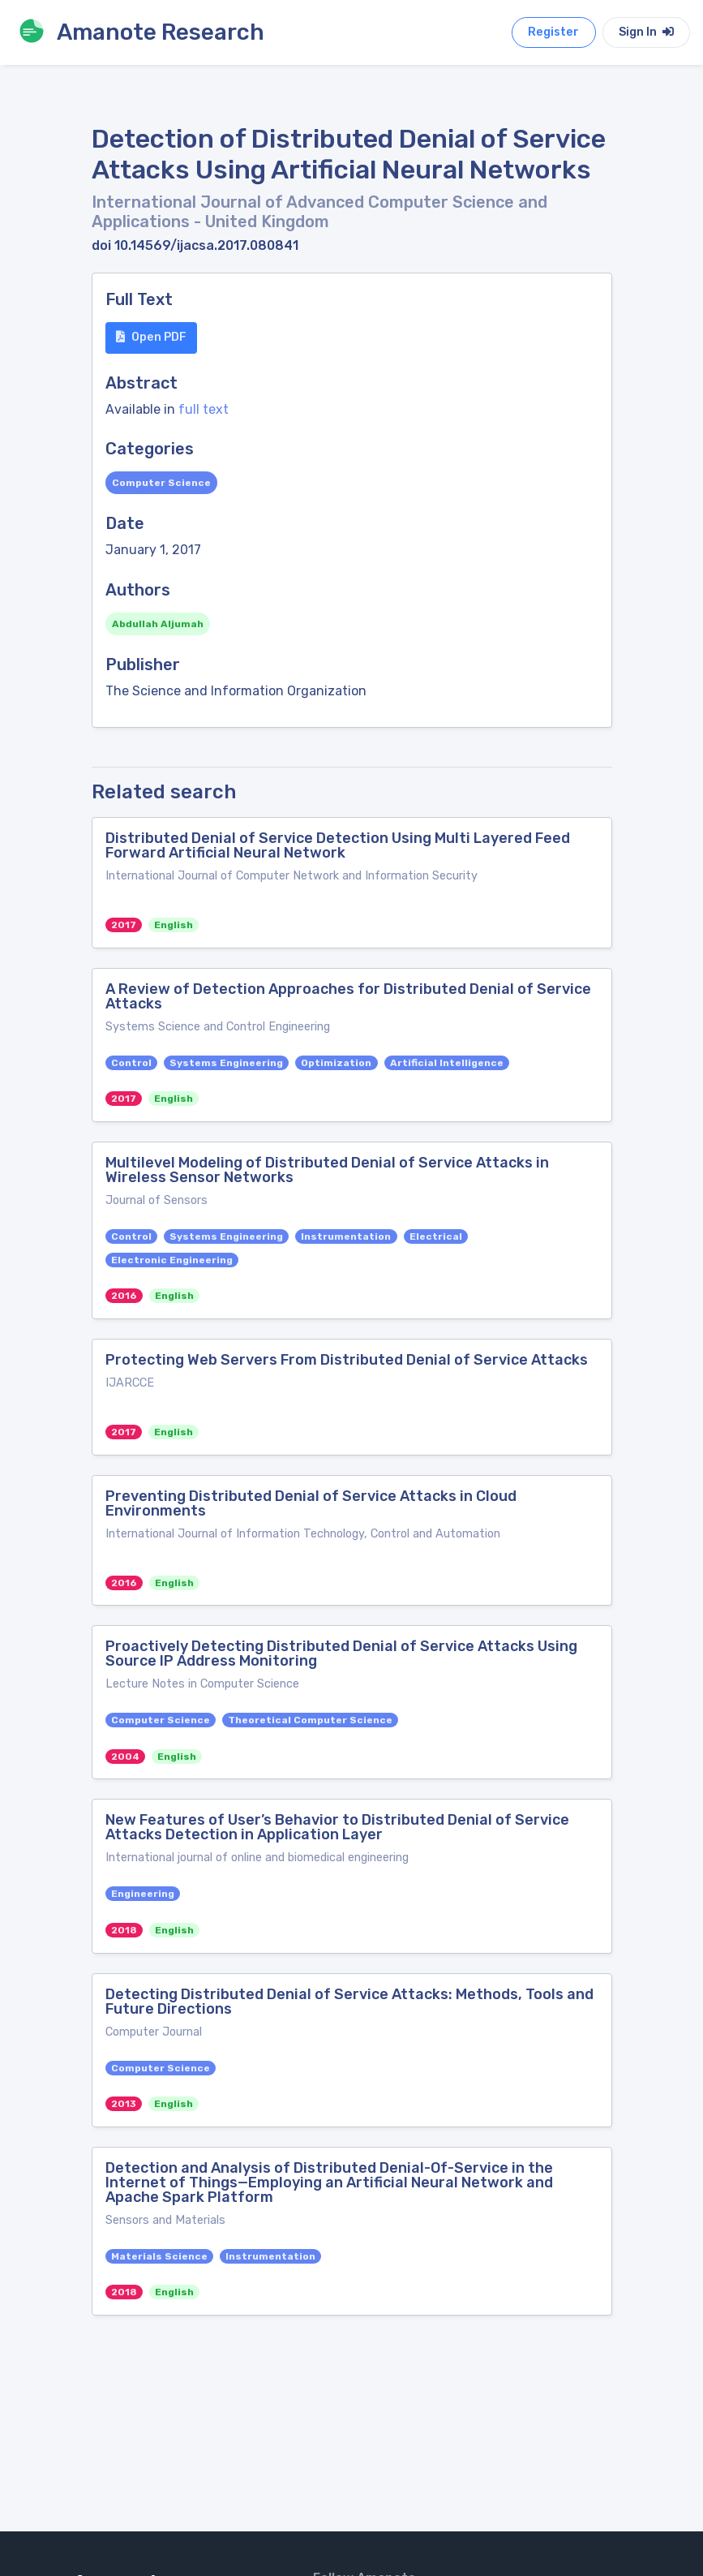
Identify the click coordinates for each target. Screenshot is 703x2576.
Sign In (646, 32)
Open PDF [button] (151, 337)
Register (553, 32)
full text (203, 409)
